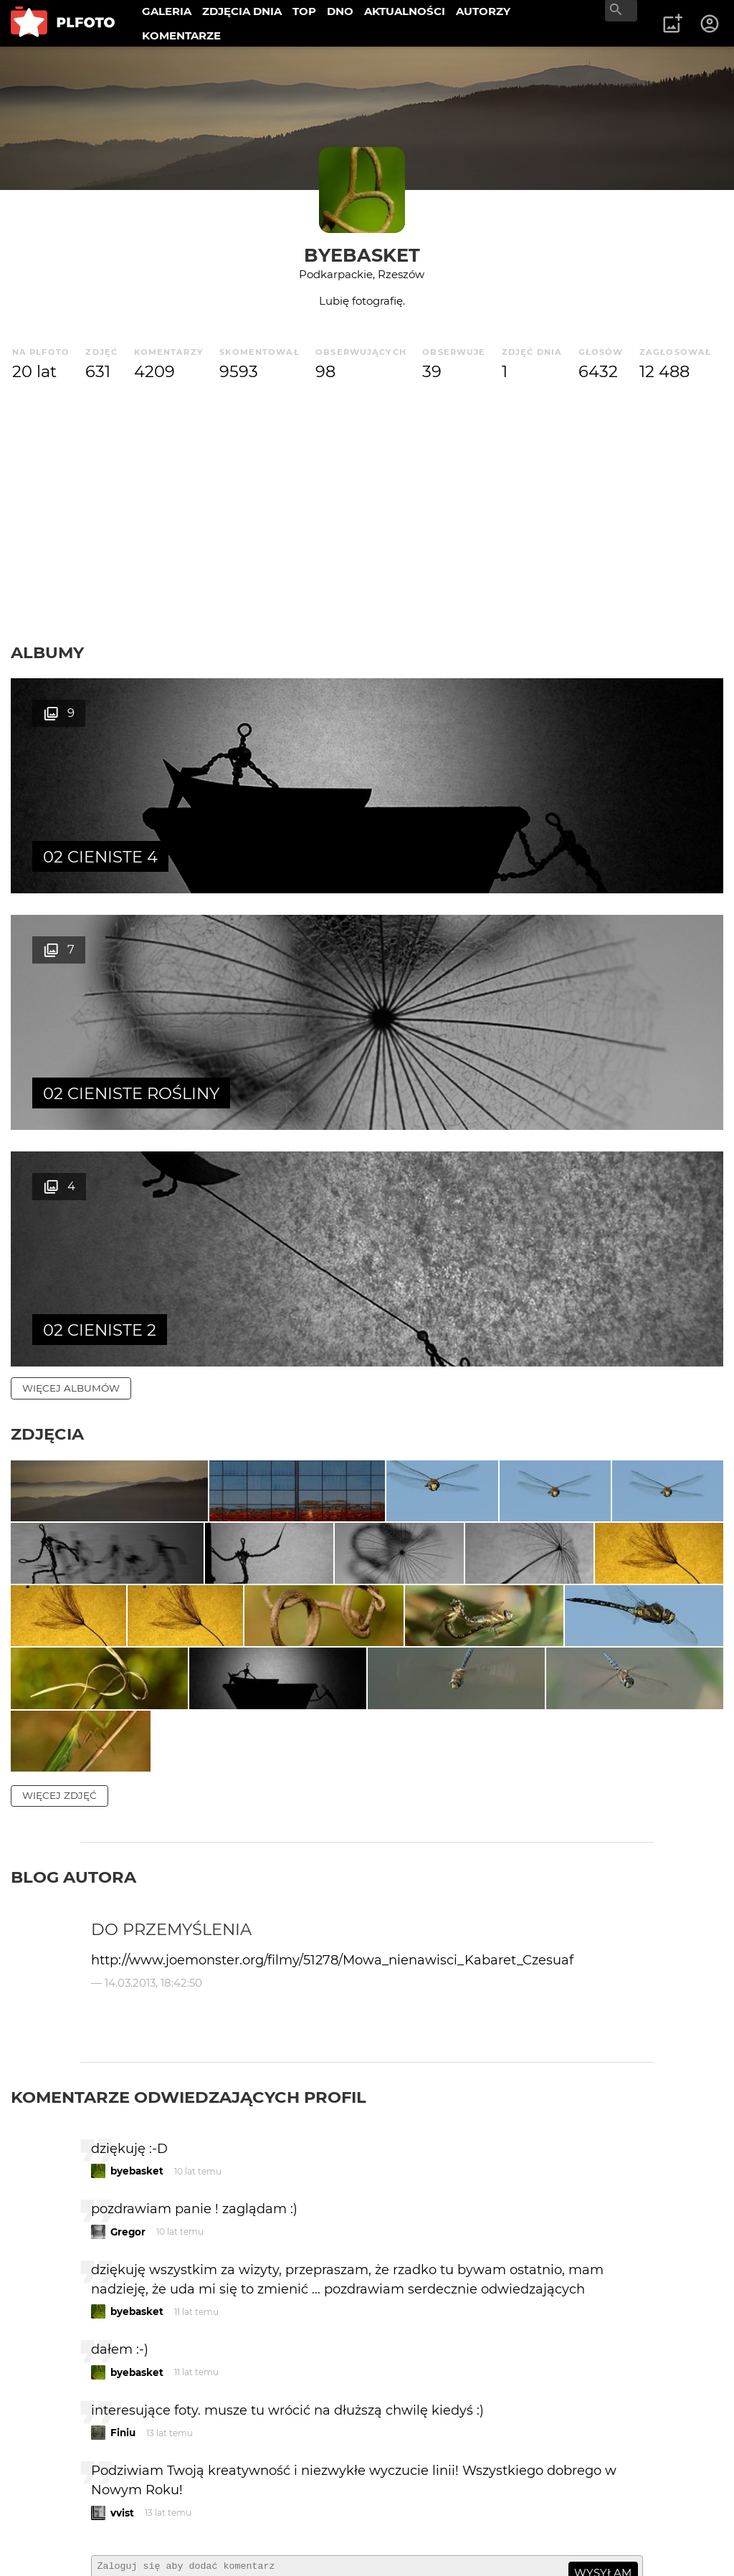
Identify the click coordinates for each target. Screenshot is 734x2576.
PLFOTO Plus (139, 2493)
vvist (122, 2271)
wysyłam (602, 2332)
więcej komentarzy (78, 2394)
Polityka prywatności (158, 2542)
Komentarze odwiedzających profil (188, 1855)
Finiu (122, 2191)
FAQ (209, 2493)
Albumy (47, 652)
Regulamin (51, 2542)
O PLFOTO (51, 2493)
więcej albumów (71, 915)
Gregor (128, 1990)
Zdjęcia (47, 961)
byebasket (362, 255)
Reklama (267, 2493)
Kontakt (44, 2517)
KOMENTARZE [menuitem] (181, 35)
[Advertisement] (367, 513)
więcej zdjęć (59, 1554)
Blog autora (73, 1636)
